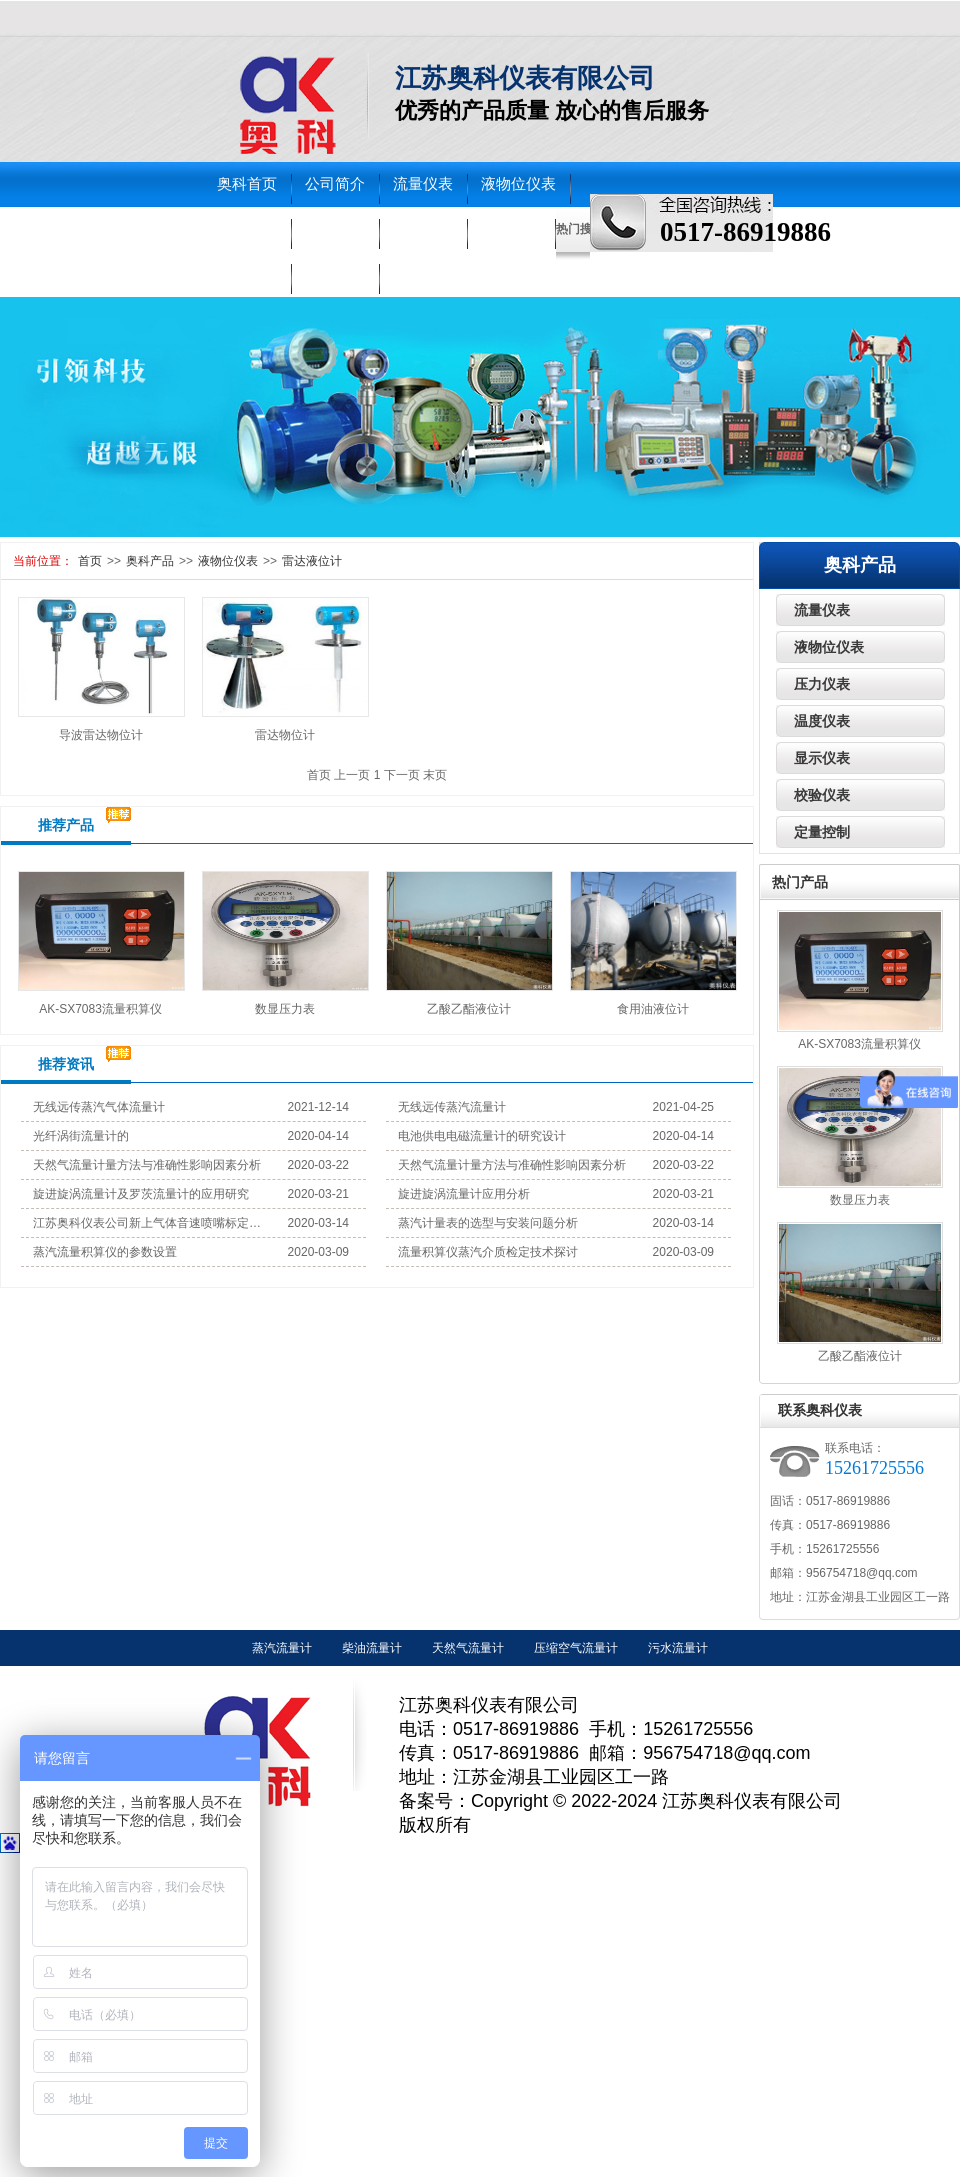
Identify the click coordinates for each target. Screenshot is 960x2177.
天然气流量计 (468, 1648)
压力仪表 (247, 229)
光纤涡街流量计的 (81, 1136)
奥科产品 (150, 561)
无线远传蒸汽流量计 (452, 1107)
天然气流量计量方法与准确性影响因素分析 (147, 1165)
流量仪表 (423, 184)
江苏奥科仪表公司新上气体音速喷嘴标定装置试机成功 (148, 1223)
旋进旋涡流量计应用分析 (464, 1194)
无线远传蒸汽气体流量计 (99, 1107)
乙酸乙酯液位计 (469, 1009)
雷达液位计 (312, 561)
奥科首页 (247, 184)
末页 (435, 775)
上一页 (352, 775)
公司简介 (335, 184)
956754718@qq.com (862, 1573)
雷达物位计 (285, 735)
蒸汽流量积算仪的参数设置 (105, 1252)
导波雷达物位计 (101, 735)
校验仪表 (423, 229)
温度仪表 (335, 229)
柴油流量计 (372, 1648)
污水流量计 (678, 1648)
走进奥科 (511, 229)
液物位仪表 (518, 184)
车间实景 (247, 274)
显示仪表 (822, 758)
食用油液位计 (653, 1009)
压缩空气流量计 (576, 1648)
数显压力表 (285, 1009)
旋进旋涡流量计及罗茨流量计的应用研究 (141, 1194)
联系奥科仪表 (820, 1410)
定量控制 (822, 832)
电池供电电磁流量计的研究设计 (482, 1136)
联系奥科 (335, 274)
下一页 (402, 775)
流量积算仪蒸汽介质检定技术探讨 (488, 1252)
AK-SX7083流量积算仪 (100, 1009)
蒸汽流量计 (282, 1648)
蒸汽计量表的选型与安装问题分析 (488, 1223)
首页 (90, 561)
